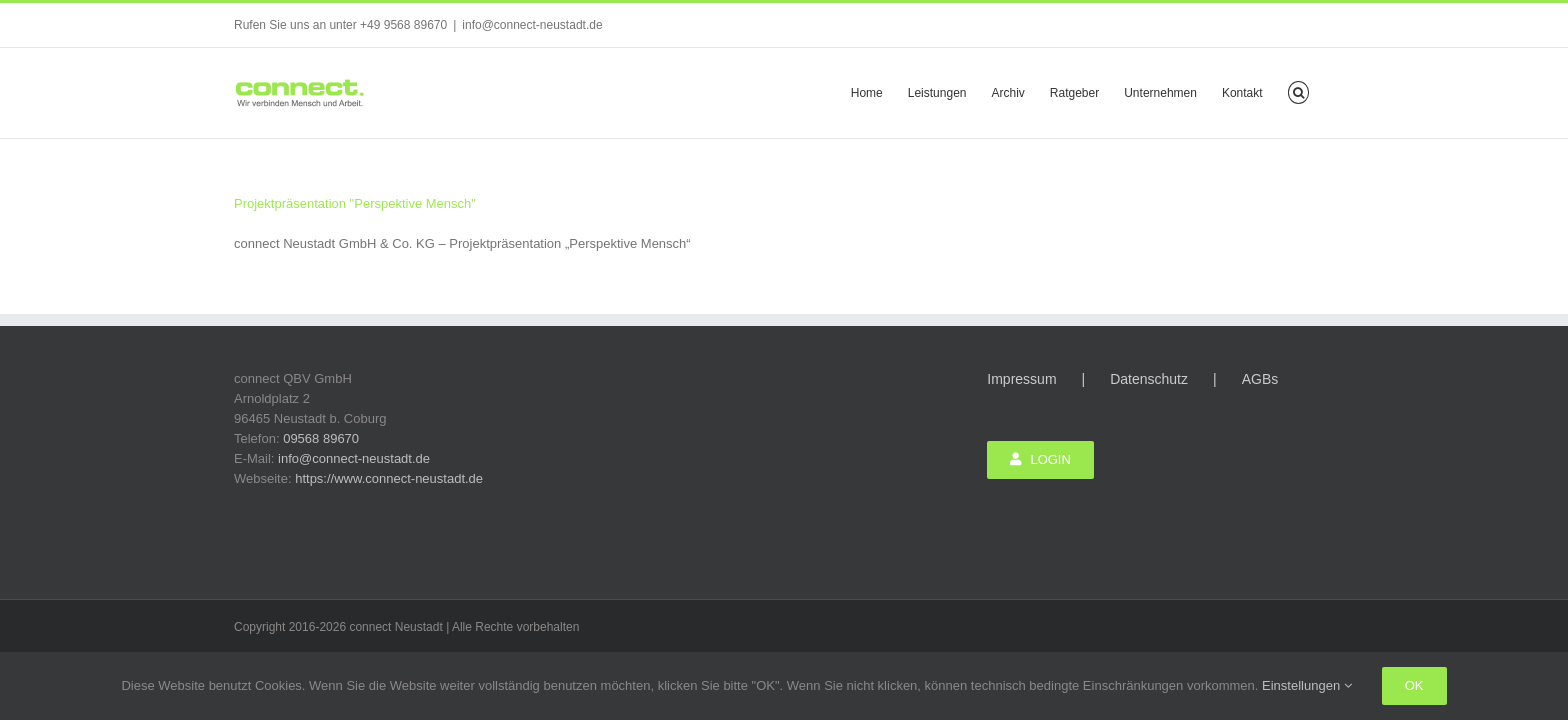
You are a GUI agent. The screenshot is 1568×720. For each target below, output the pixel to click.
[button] (1323, 91)
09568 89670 (321, 438)
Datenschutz (1149, 379)
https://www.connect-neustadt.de (389, 478)
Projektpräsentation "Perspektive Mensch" (355, 203)
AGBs (1260, 379)
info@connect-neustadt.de (532, 25)
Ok (1414, 685)
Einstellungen (1307, 685)
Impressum (1021, 379)
